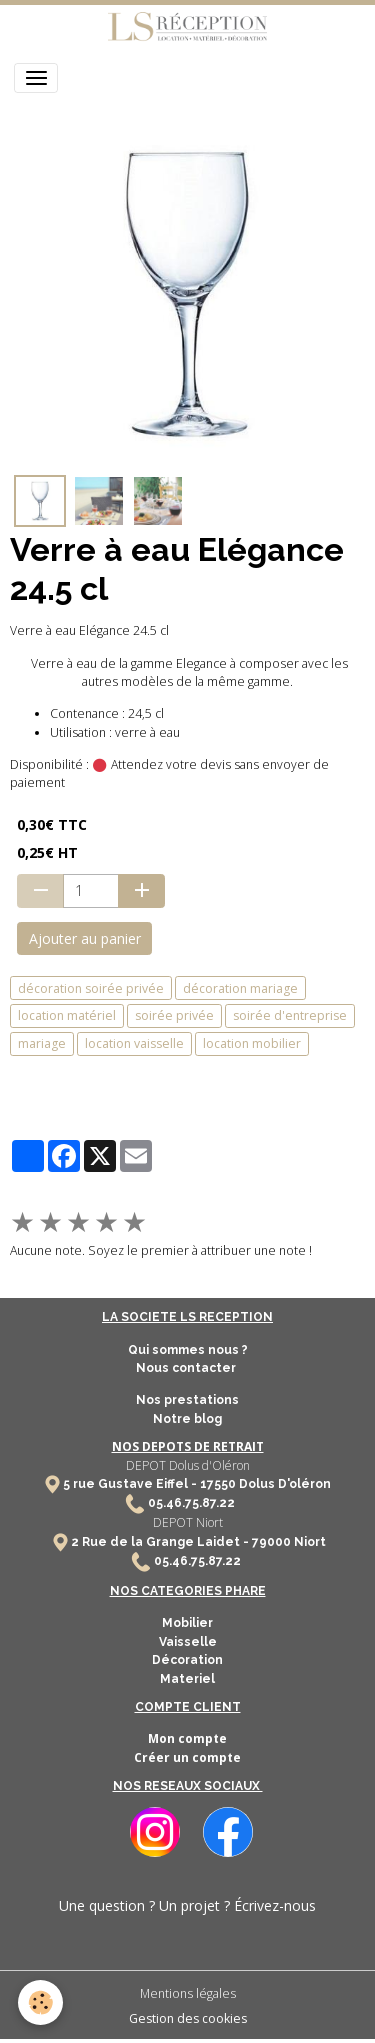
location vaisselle (134, 1043)
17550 (218, 1484)
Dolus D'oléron (283, 1484)
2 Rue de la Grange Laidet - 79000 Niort (198, 1542)
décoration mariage (240, 988)
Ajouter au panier (85, 938)
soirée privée (174, 1015)
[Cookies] (40, 2002)
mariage (42, 1043)
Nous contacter (187, 1368)
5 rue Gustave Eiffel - (131, 1484)
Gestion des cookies (188, 2018)
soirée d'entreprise (290, 1015)
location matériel (67, 1015)
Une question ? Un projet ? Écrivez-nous (187, 1905)
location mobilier (252, 1043)
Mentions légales (188, 1993)
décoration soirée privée (91, 988)
